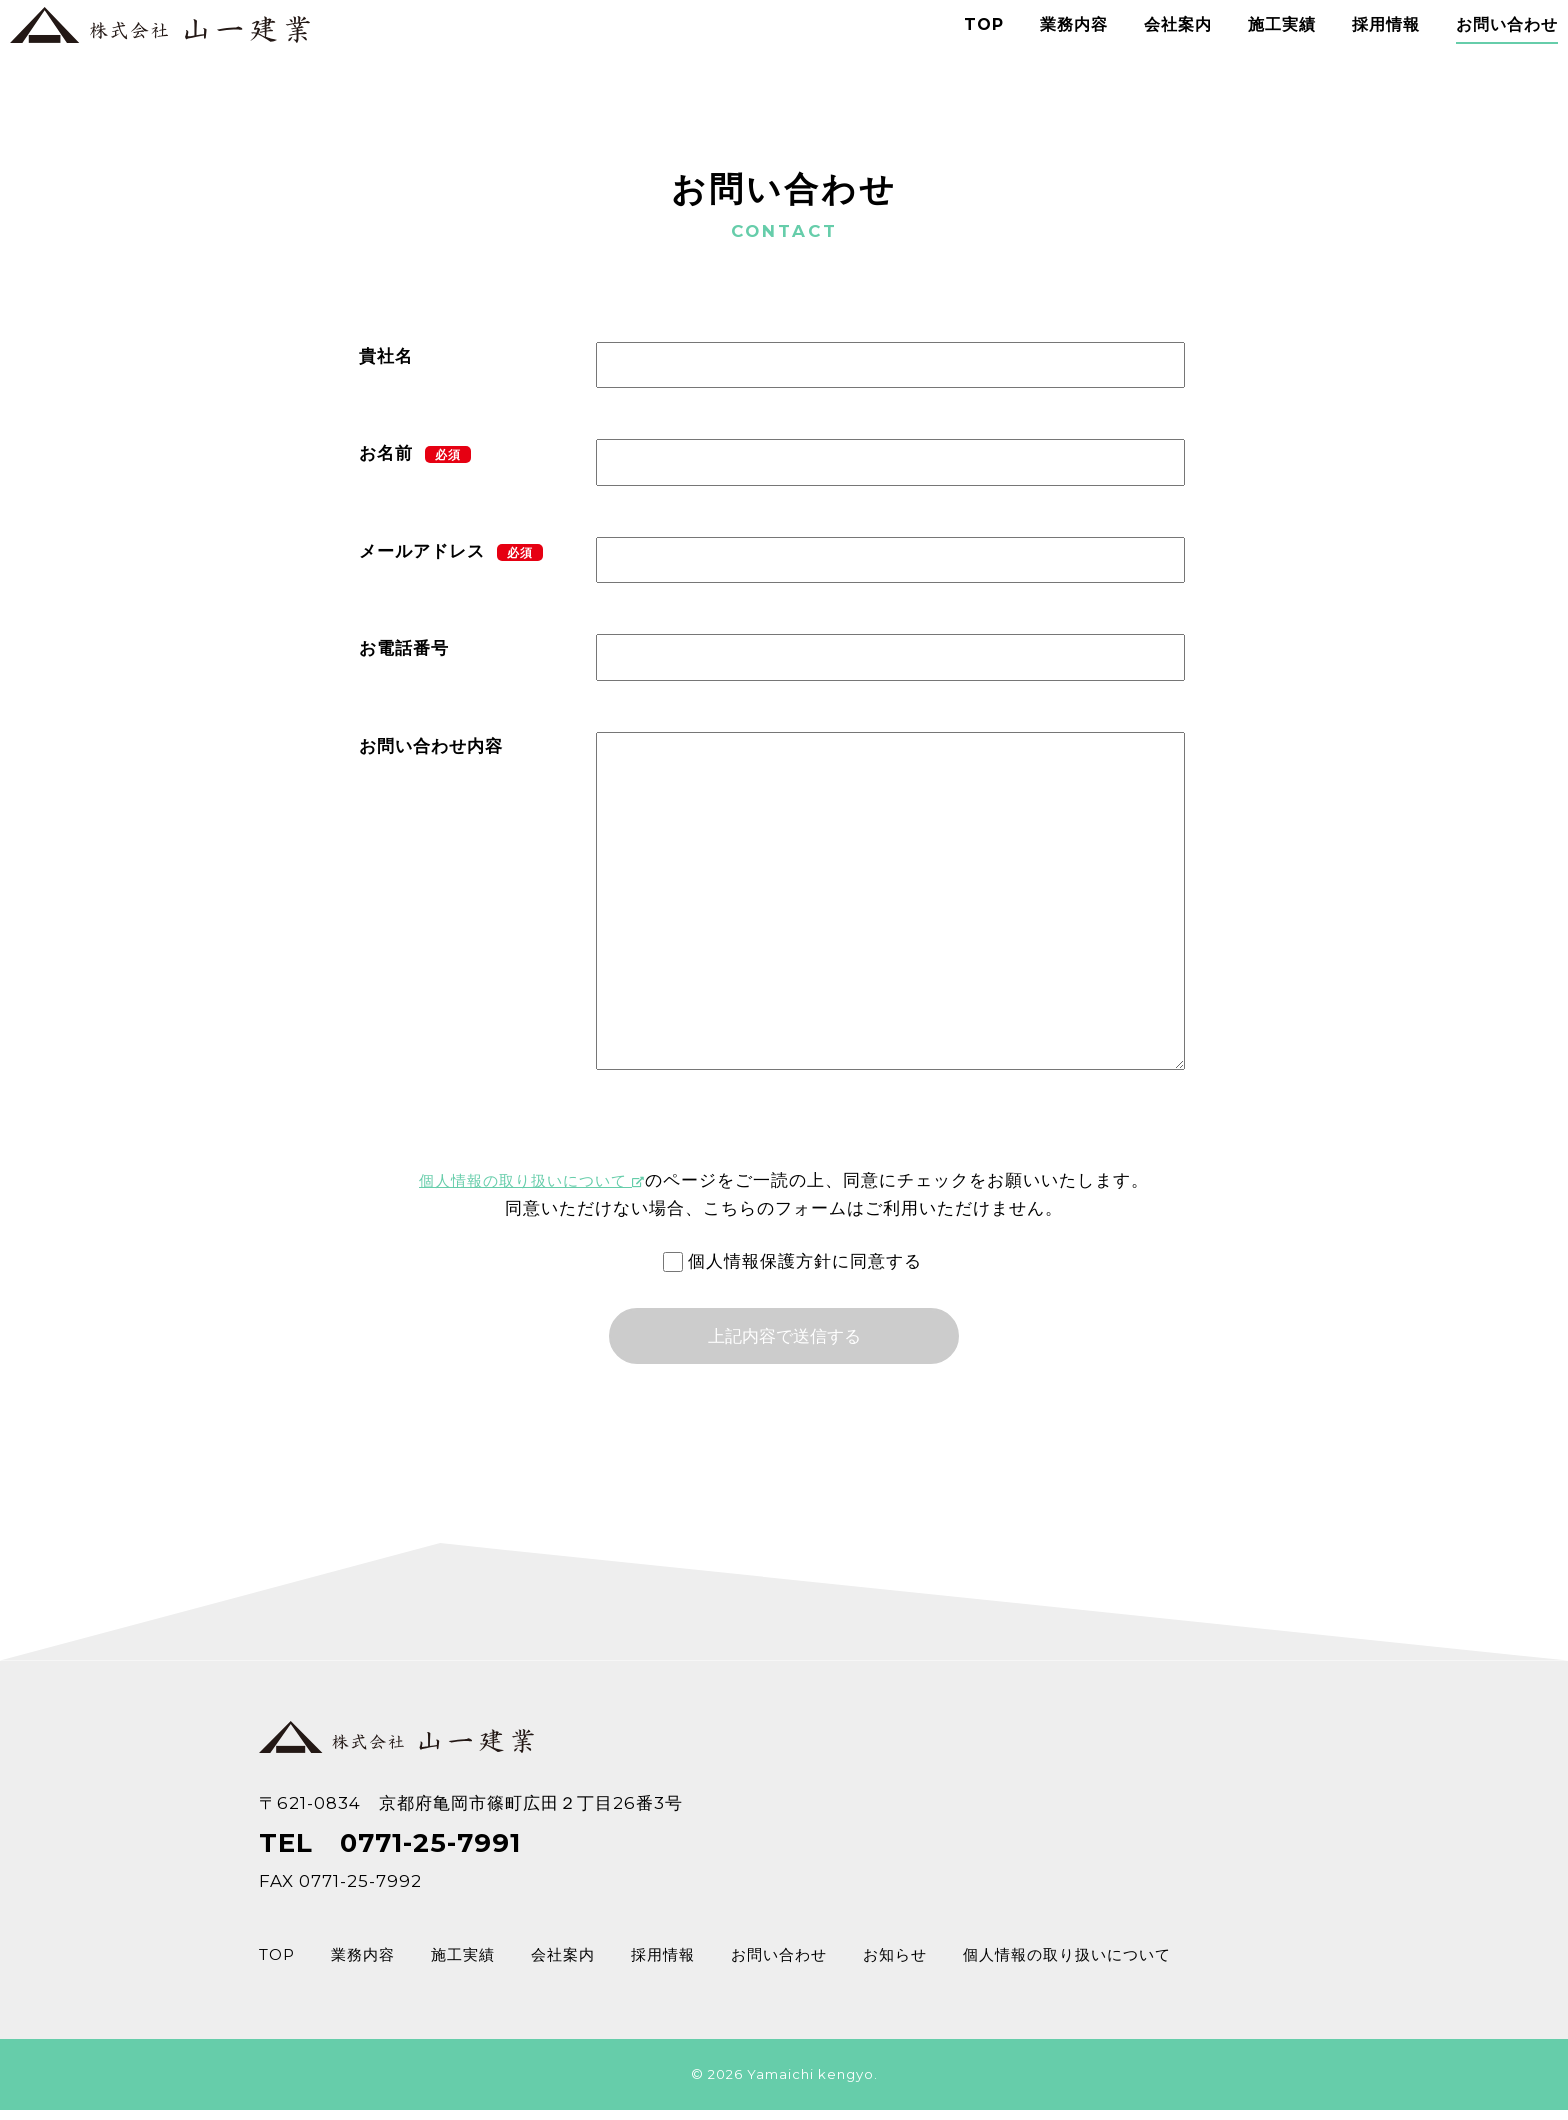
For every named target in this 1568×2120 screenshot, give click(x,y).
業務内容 (1048, 49)
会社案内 (1152, 49)
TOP (958, 49)
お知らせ (948, 1969)
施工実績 (1256, 49)
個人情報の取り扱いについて (532, 1180)
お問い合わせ (1481, 49)
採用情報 (1360, 49)
